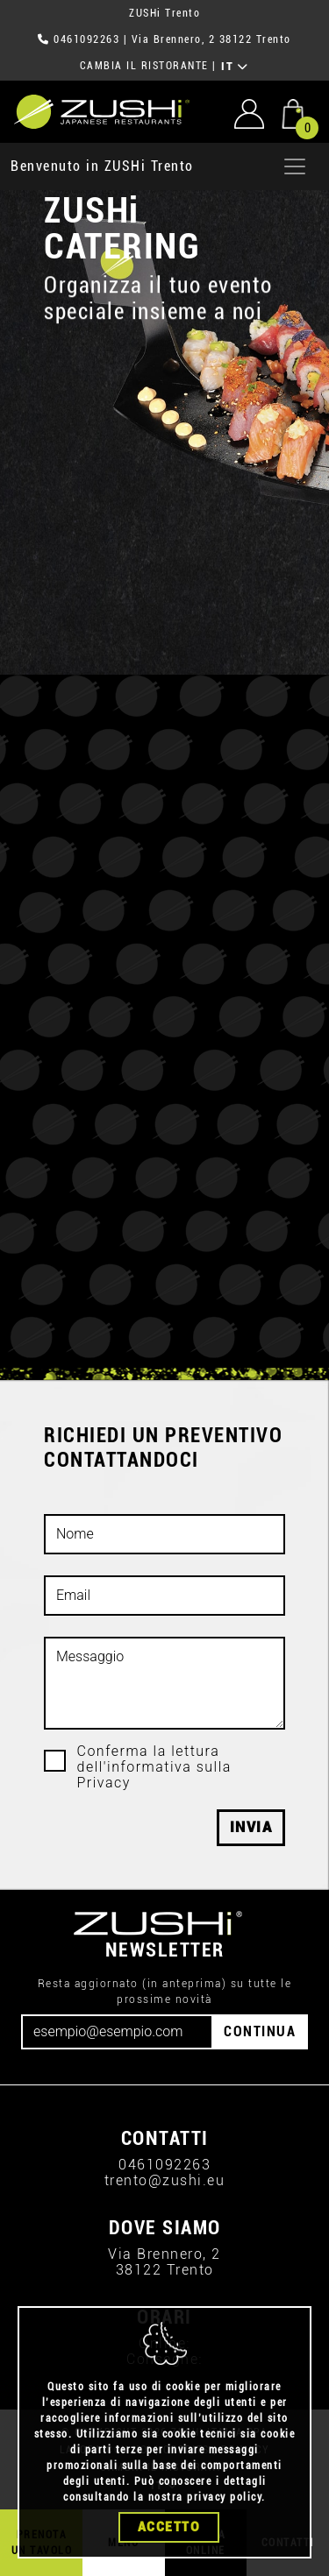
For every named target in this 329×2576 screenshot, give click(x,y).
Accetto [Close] (169, 2528)
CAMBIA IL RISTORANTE (144, 66)
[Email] (117, 2031)
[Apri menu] (294, 166)
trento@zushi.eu (164, 2180)
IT (234, 66)
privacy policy (224, 2498)
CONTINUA (260, 2031)
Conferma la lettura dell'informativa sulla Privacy (154, 1767)
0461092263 (86, 39)
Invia (251, 1827)
